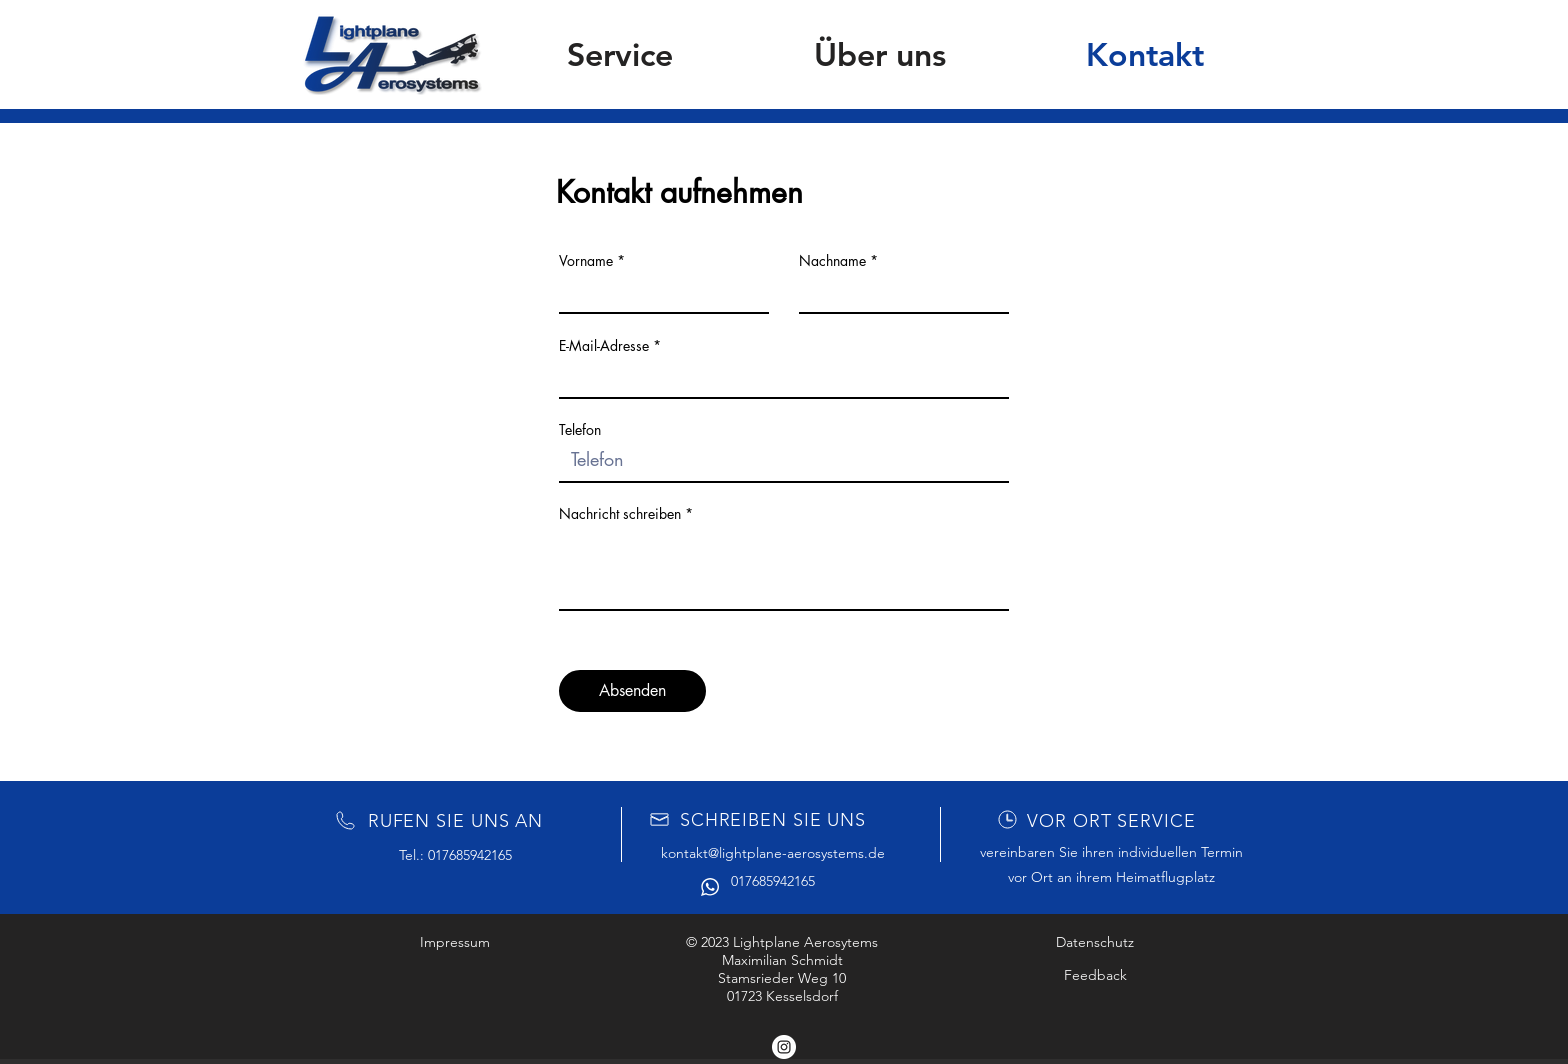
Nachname (832, 261)
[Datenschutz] (1095, 942)
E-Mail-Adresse (604, 346)
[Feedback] (1095, 975)
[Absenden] (632, 691)
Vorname (586, 261)
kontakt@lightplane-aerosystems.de (773, 853)
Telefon (580, 430)
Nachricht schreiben (620, 514)
